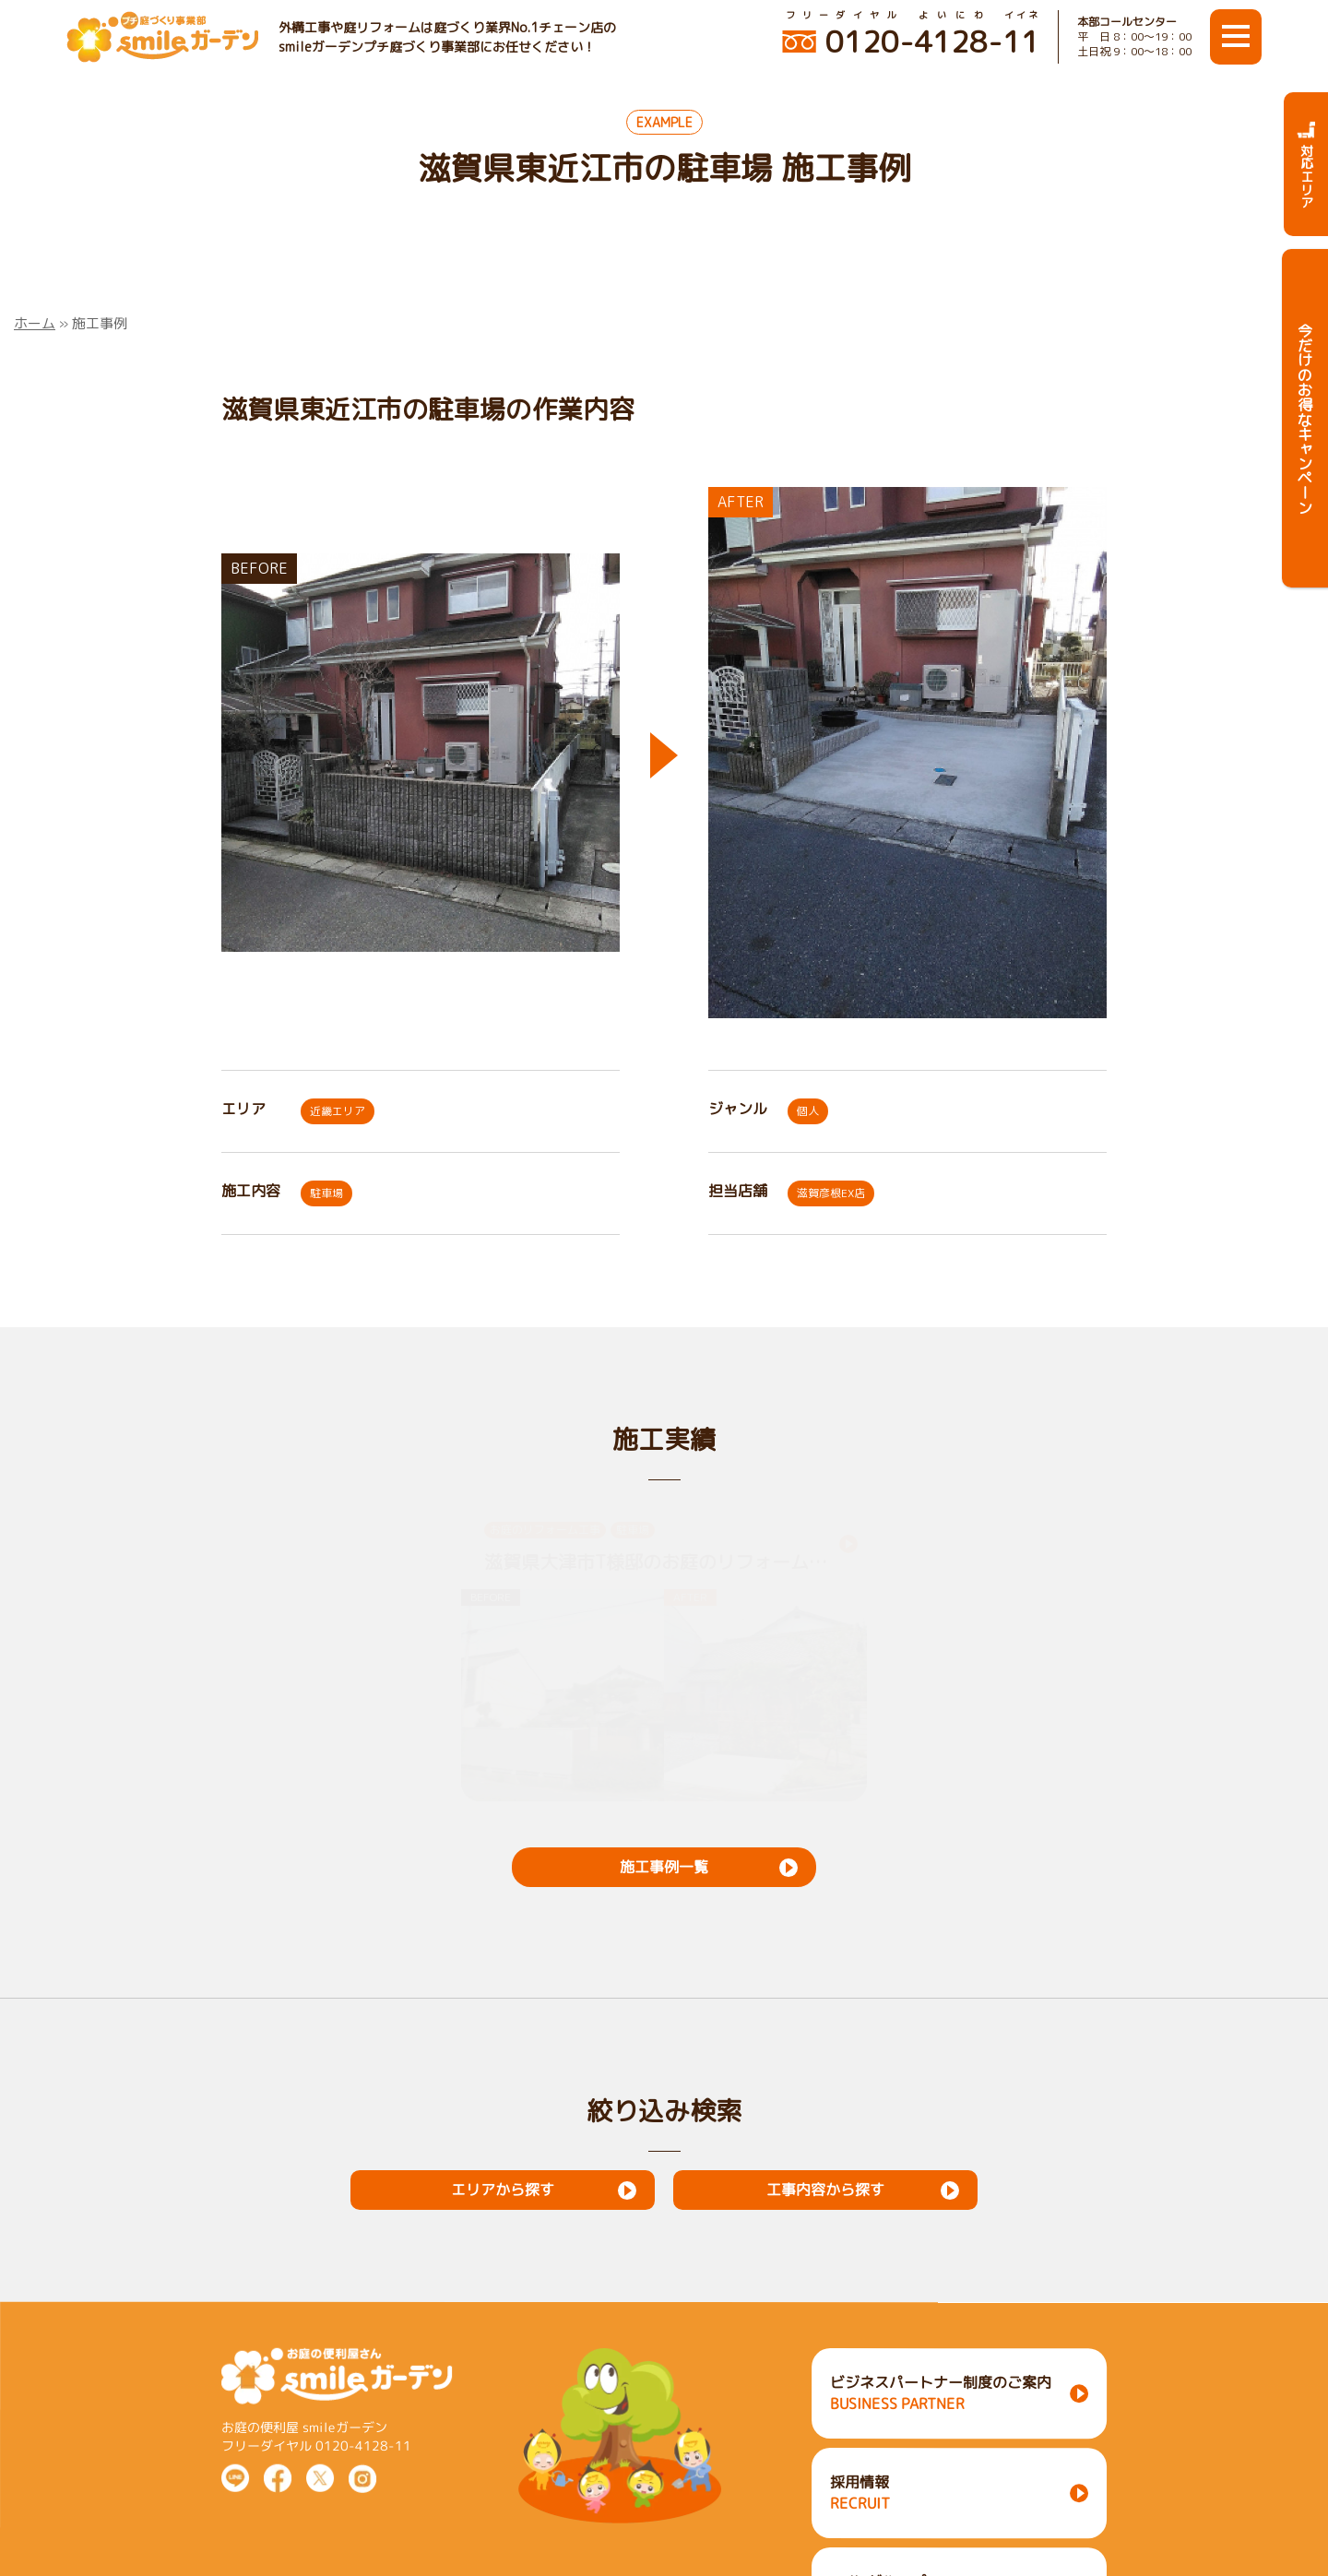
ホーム (34, 323)
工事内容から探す (825, 2189)
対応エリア (1306, 164)
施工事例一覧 (664, 1867)
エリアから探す (502, 2189)
